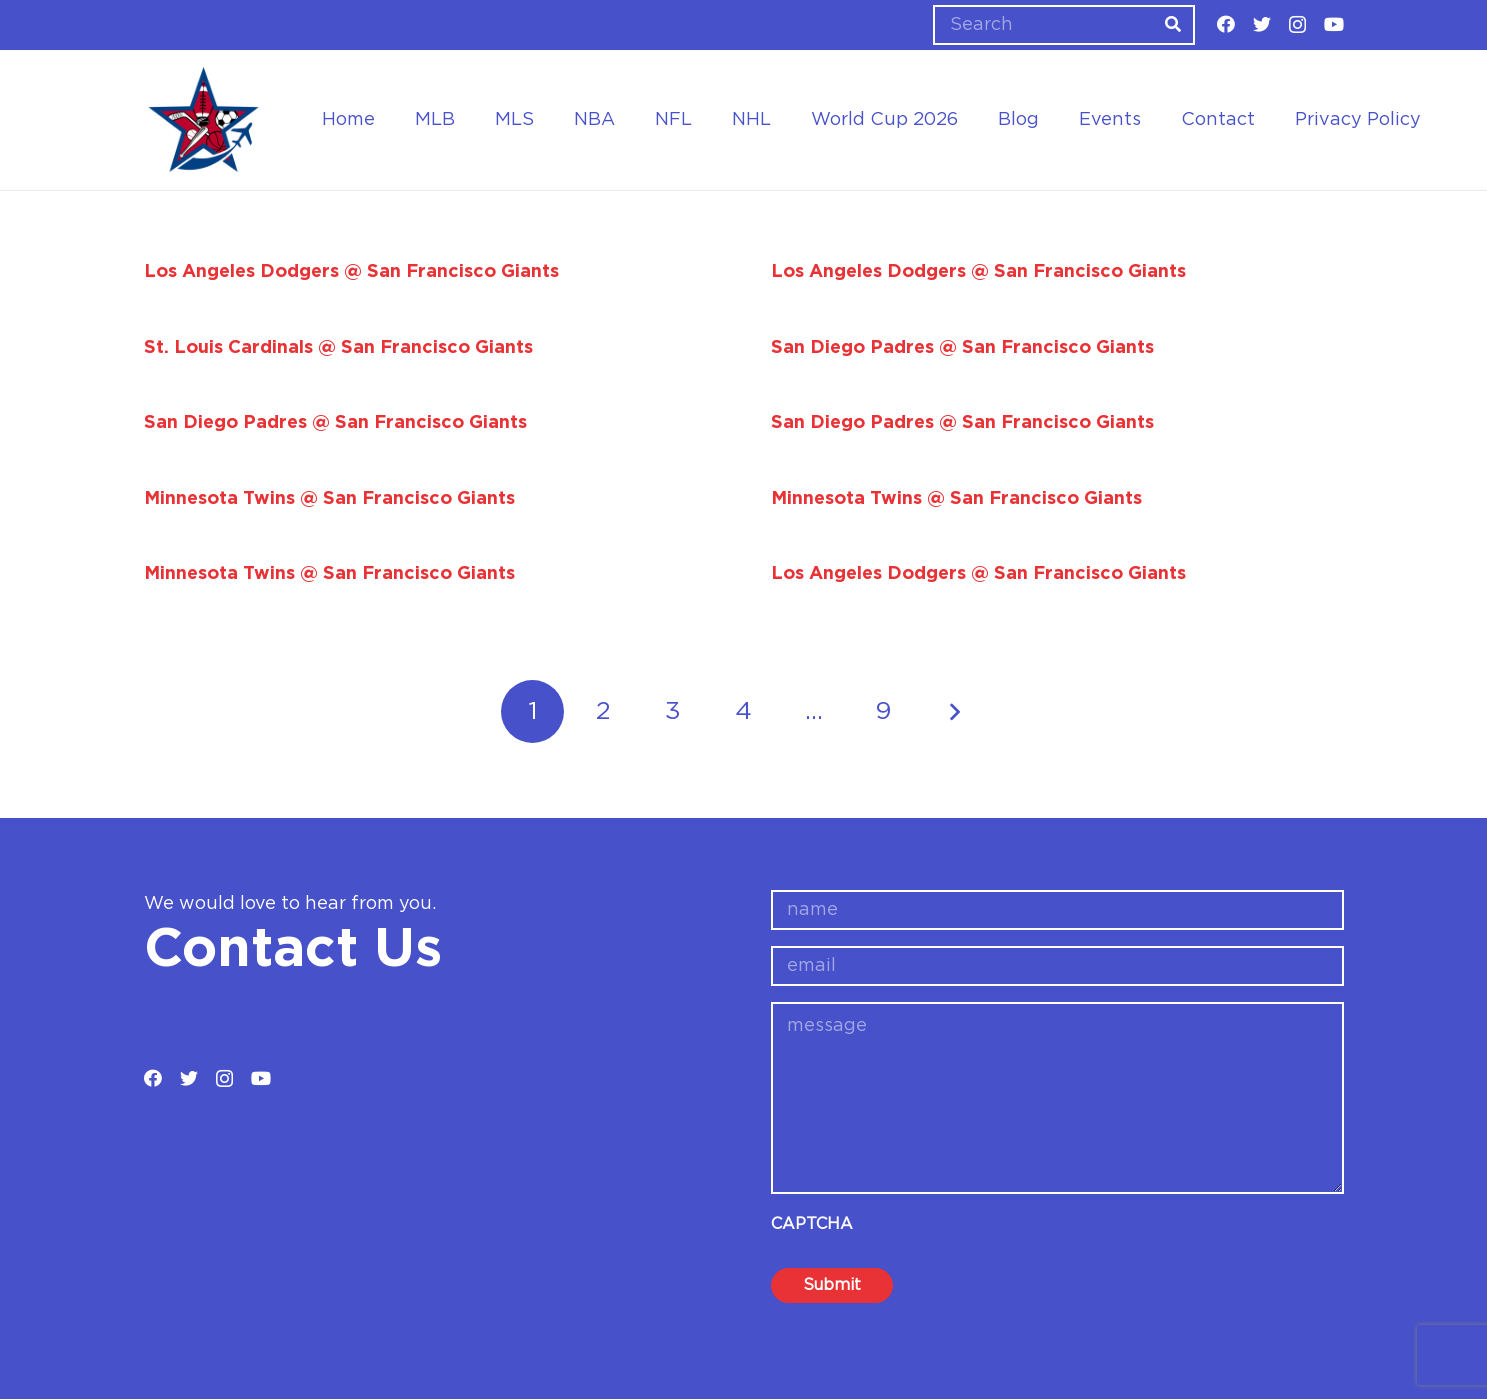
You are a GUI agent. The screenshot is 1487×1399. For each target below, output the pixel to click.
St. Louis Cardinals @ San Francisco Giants (338, 348)
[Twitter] (1262, 24)
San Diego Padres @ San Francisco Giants (962, 348)
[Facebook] (1226, 24)
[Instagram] (1297, 25)
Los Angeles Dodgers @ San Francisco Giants (351, 272)
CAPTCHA (812, 1224)
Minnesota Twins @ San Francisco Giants (329, 499)
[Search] (1064, 25)
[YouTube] (1334, 24)
